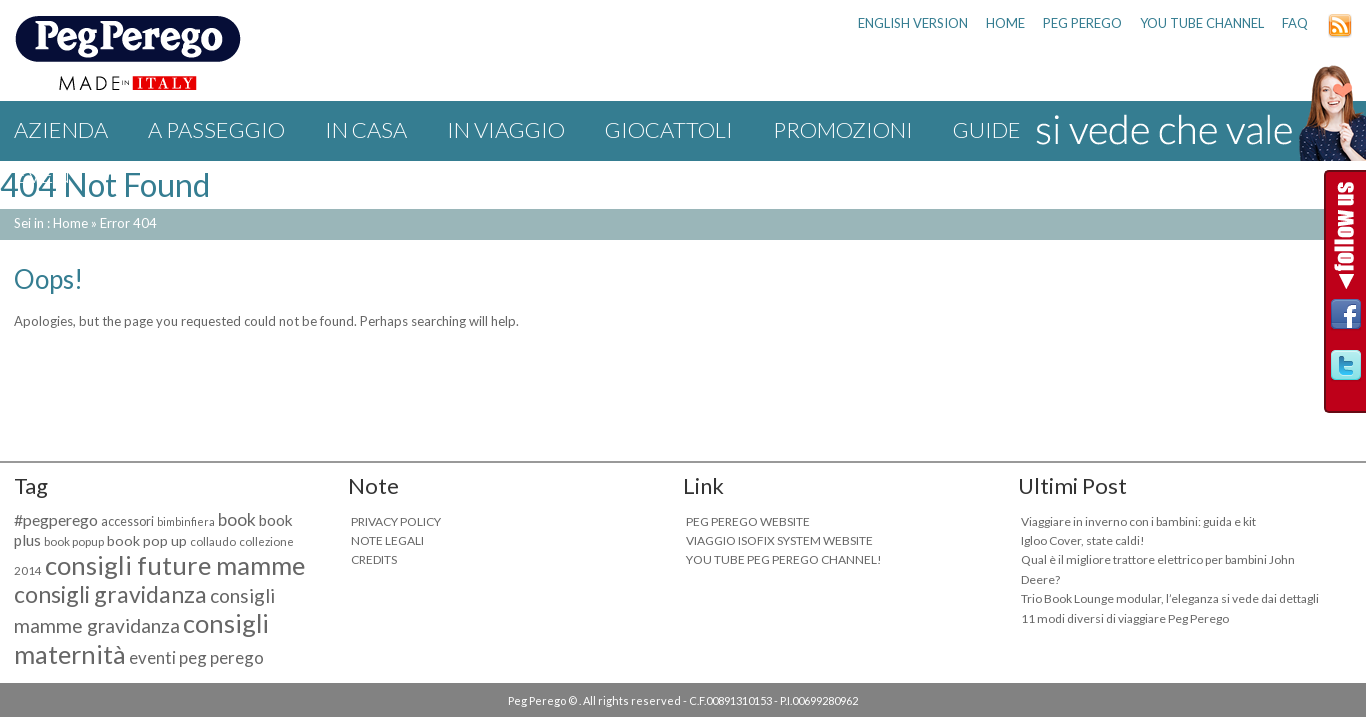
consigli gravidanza (110, 594)
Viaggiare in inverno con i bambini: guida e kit (1138, 521)
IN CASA (366, 129)
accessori (127, 521)
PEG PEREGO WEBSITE (748, 521)
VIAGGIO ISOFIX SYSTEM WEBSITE (779, 540)
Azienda (61, 129)
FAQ (1295, 23)
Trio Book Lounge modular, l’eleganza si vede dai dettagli (1170, 598)
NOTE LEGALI (387, 540)
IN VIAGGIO (506, 129)
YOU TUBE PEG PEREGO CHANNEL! (784, 559)
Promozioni (843, 129)
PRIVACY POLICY (396, 521)
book (237, 519)
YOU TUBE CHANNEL (1202, 23)
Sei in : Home (51, 223)
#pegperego (56, 519)
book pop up (147, 540)
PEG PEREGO (1082, 23)
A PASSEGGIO (216, 129)
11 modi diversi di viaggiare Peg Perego (1125, 618)
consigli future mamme (175, 565)
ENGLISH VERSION (913, 23)
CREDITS (374, 559)
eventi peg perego (196, 657)
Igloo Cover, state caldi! (1083, 540)
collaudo (213, 541)
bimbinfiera (186, 521)
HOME (1005, 23)
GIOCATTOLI (669, 129)
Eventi (52, 174)
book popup (74, 541)
